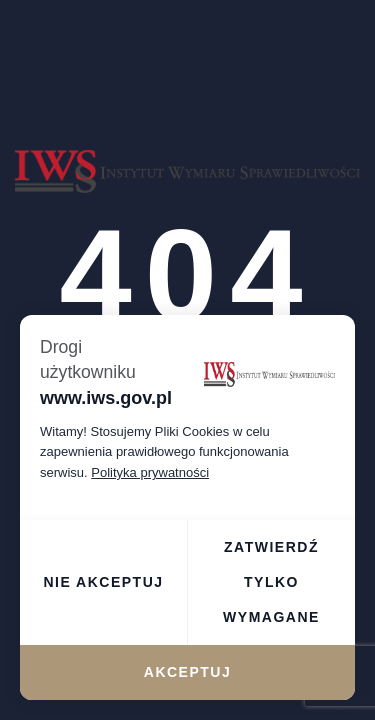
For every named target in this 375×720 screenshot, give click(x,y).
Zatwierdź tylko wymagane (271, 582)
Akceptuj (187, 672)
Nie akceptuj (103, 582)
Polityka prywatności (150, 472)
